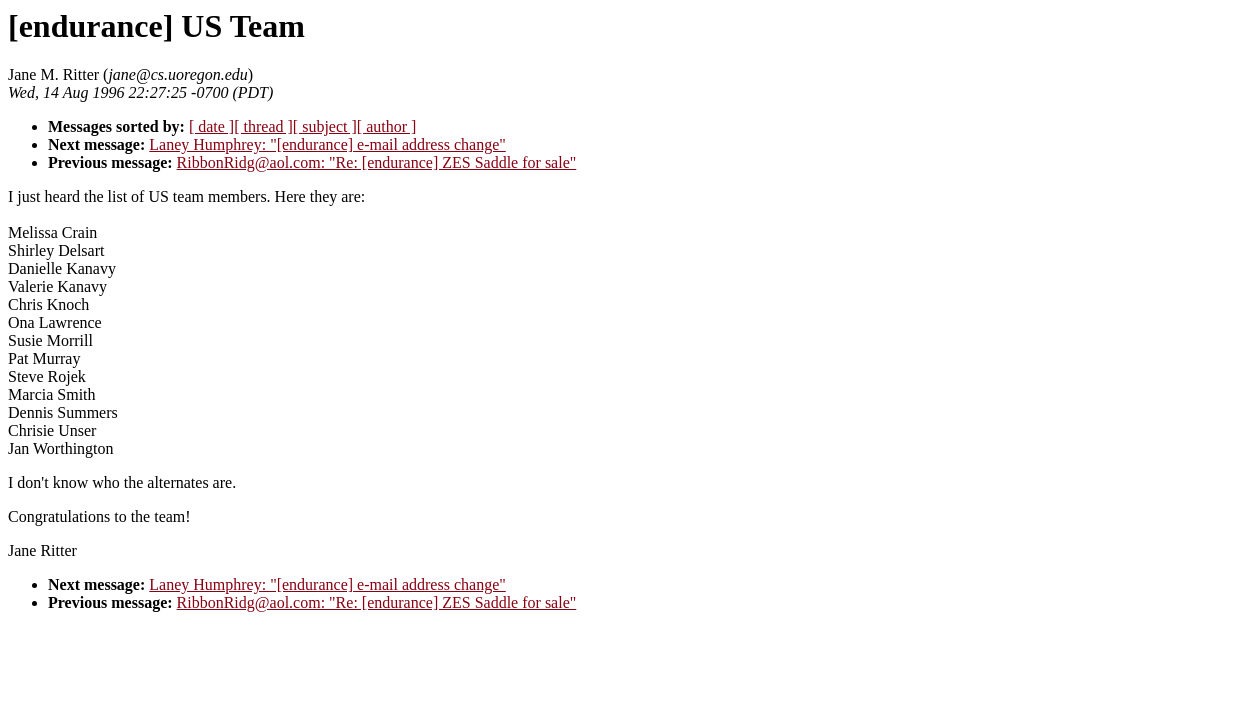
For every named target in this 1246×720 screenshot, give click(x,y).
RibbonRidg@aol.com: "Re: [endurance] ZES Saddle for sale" (377, 162)
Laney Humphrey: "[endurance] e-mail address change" (327, 144)
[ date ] (211, 126)
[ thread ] (263, 126)
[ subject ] (325, 126)
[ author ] (387, 126)
